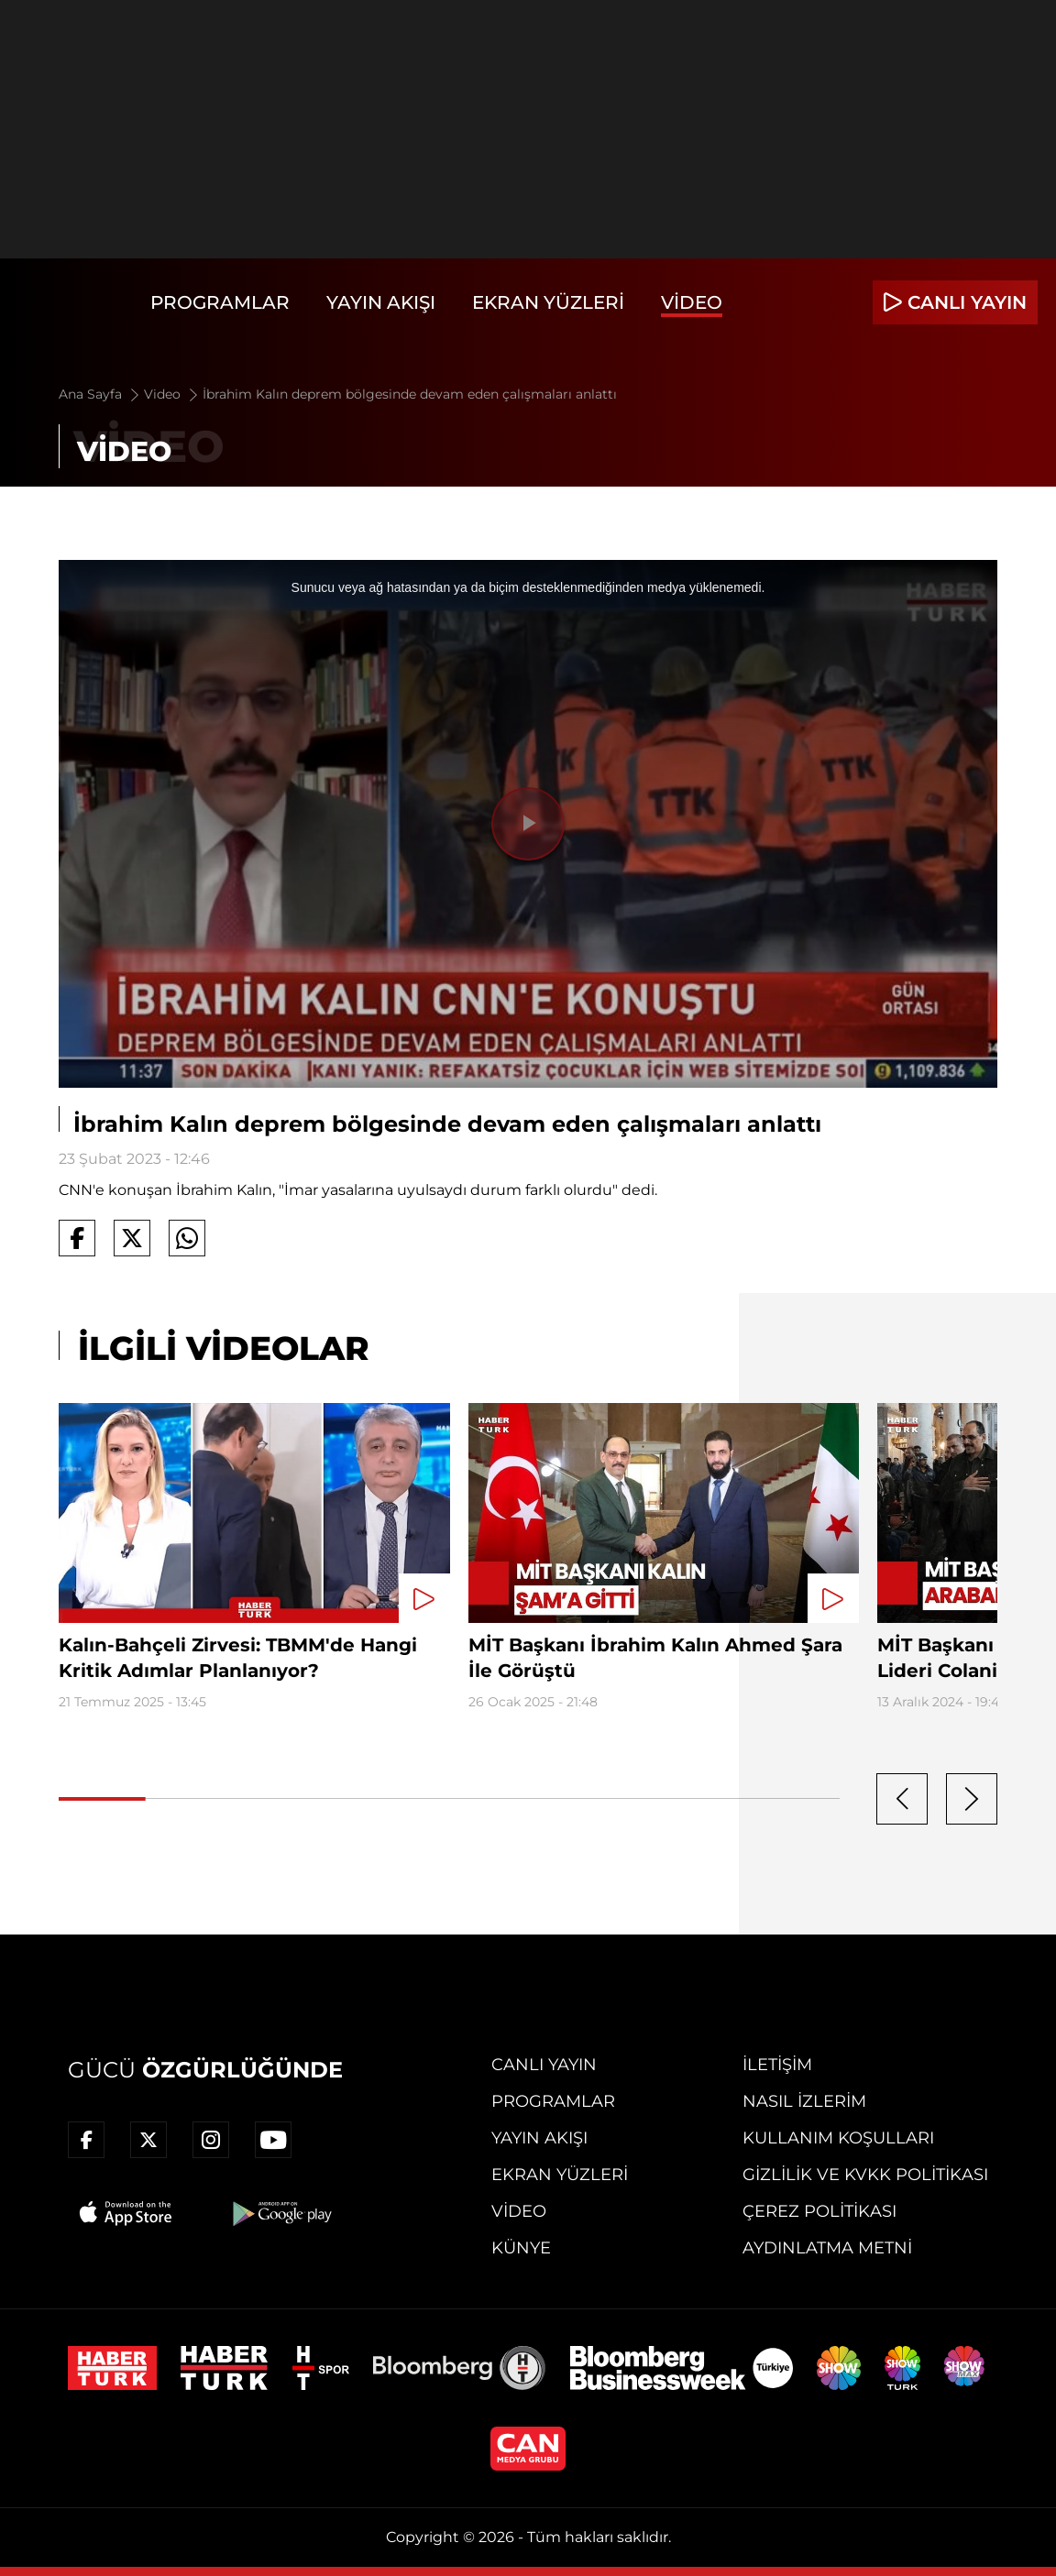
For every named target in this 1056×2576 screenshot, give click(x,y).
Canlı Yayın (544, 2065)
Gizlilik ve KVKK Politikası (865, 2175)
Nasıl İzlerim (804, 2101)
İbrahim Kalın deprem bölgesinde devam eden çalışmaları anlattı (410, 394)
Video (691, 302)
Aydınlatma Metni (827, 2248)
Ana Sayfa (100, 394)
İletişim (777, 2065)
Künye (521, 2248)
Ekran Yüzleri (548, 302)
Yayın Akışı (380, 302)
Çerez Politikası (819, 2211)
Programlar (220, 302)
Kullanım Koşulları (838, 2138)
